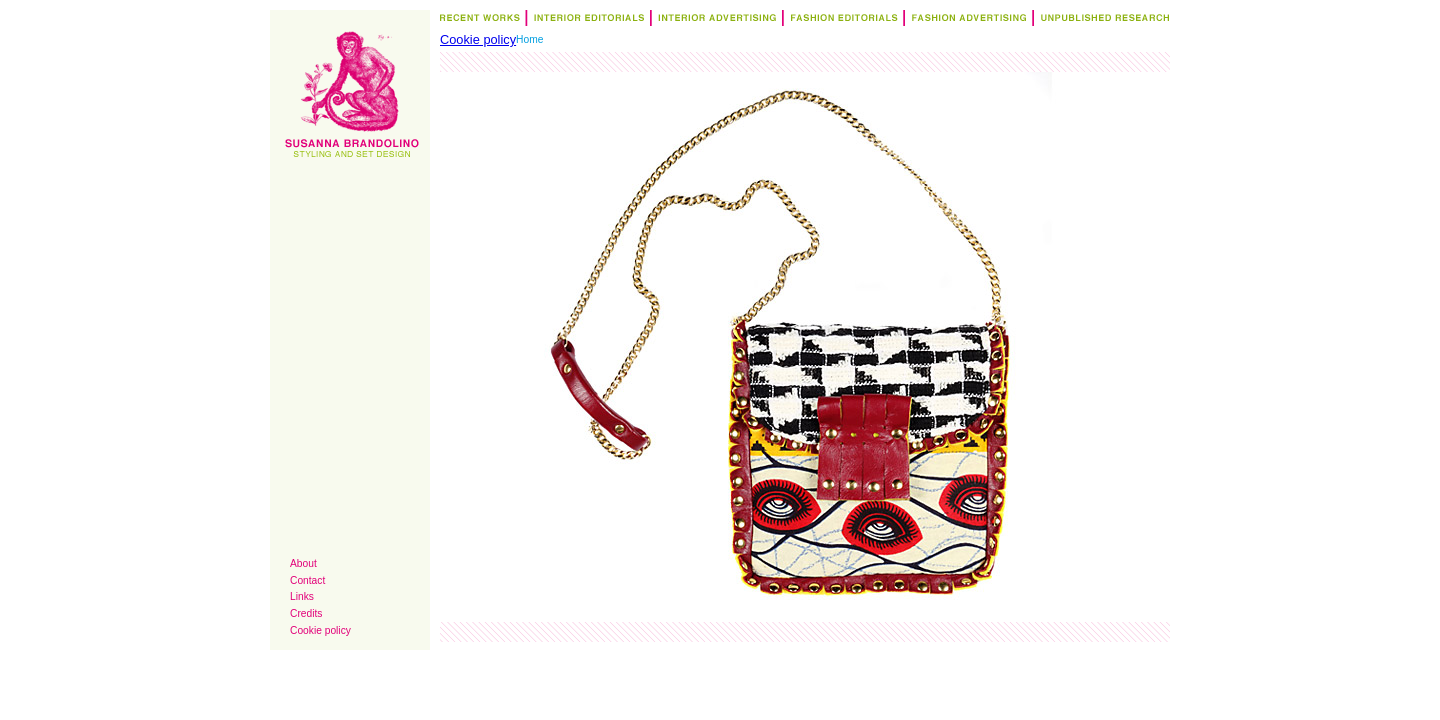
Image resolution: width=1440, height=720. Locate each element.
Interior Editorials (585, 21)
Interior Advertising (714, 21)
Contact (307, 580)
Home (529, 39)
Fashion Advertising (965, 21)
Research (1100, 21)
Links (302, 596)
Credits (306, 613)
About (303, 563)
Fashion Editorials (840, 21)
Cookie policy (320, 630)
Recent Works (481, 21)
